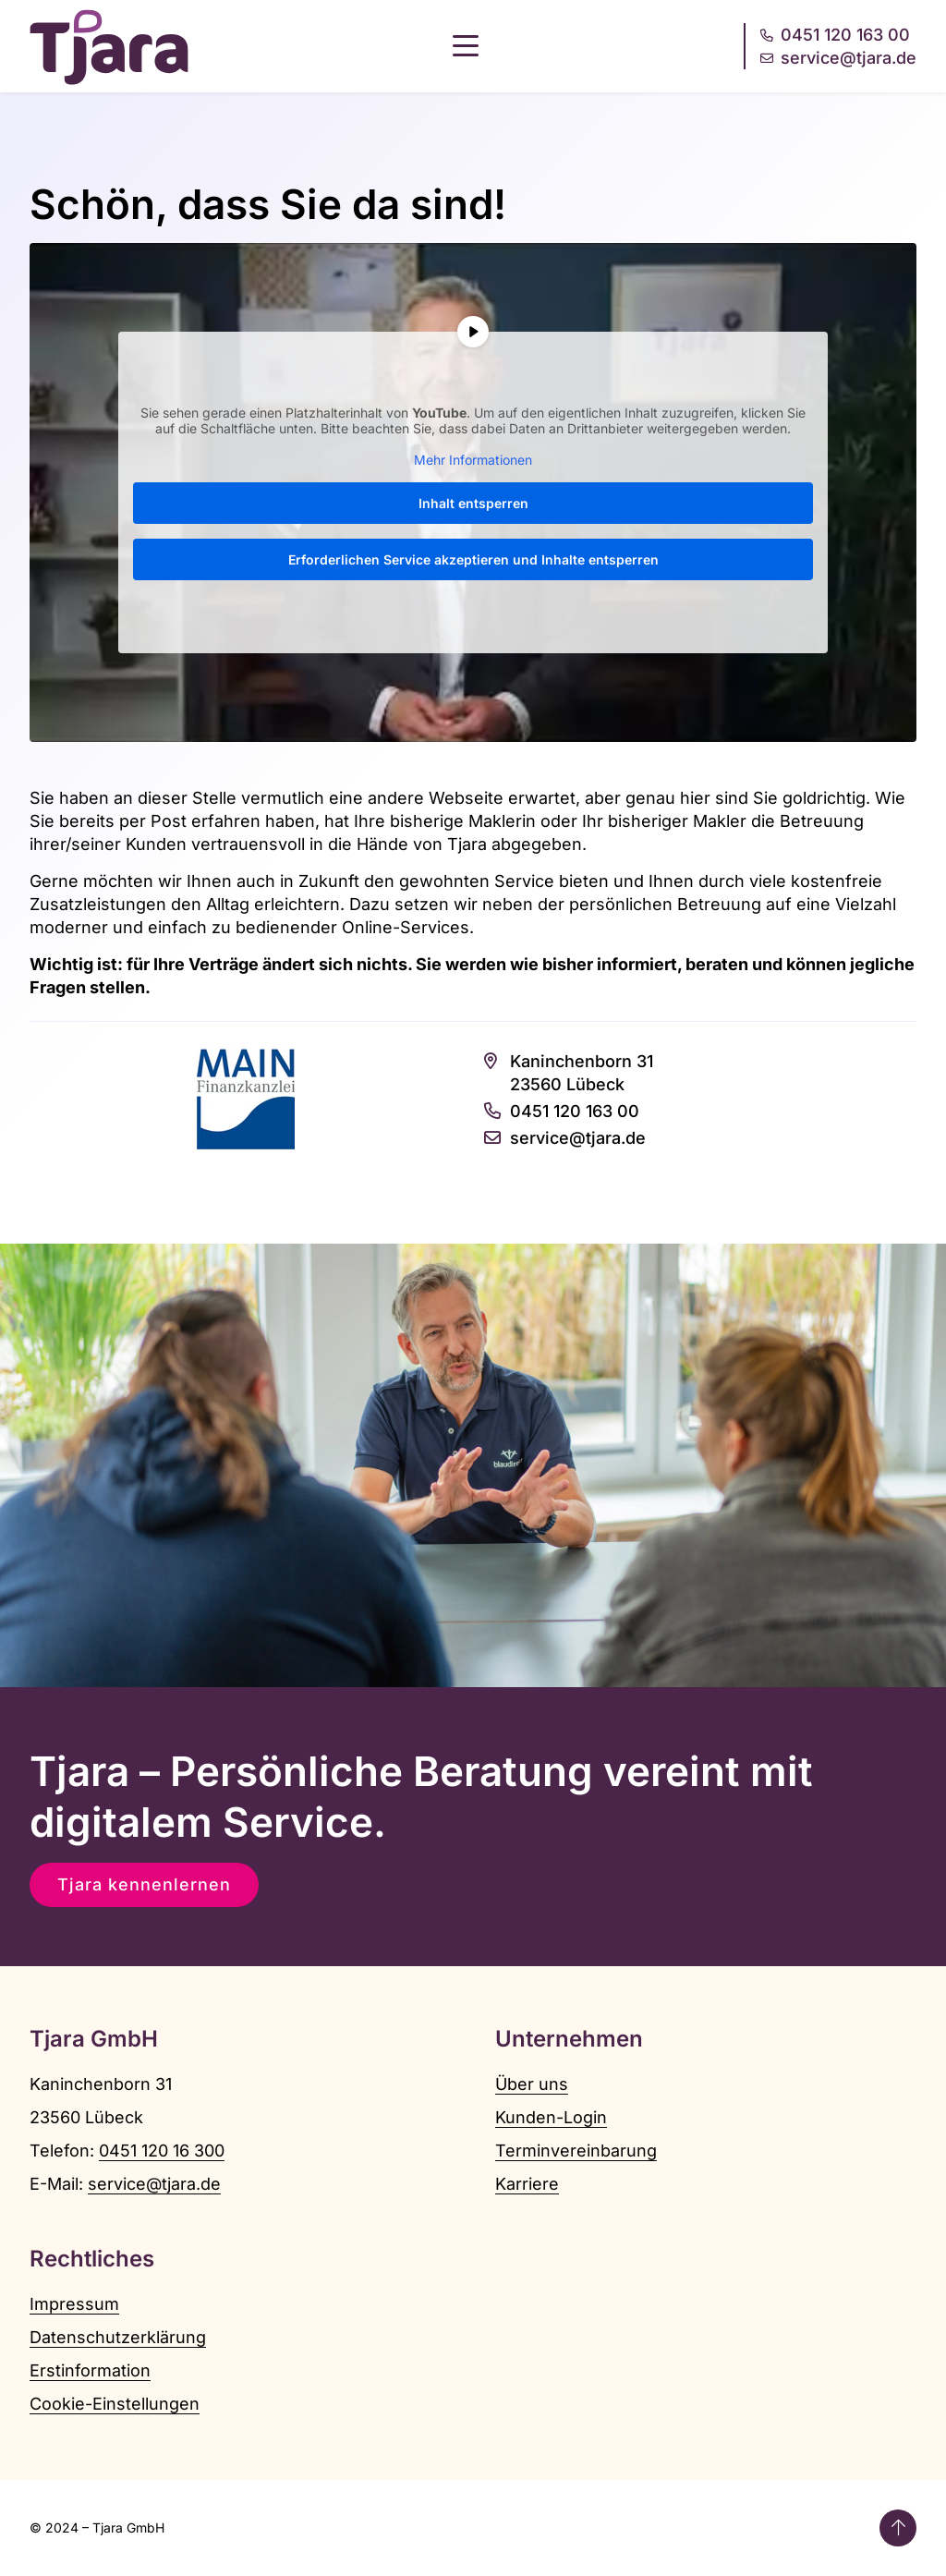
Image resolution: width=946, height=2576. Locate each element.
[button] (465, 46)
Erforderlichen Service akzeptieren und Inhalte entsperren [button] (473, 559)
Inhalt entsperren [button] (473, 503)
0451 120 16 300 (161, 2150)
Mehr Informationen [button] (473, 459)
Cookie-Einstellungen (115, 2403)
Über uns (531, 2084)
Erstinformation (90, 2370)
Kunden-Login (551, 2117)
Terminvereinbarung (576, 2150)
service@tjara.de (154, 2183)
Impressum (74, 2304)
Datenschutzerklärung (118, 2337)
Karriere (527, 2183)
